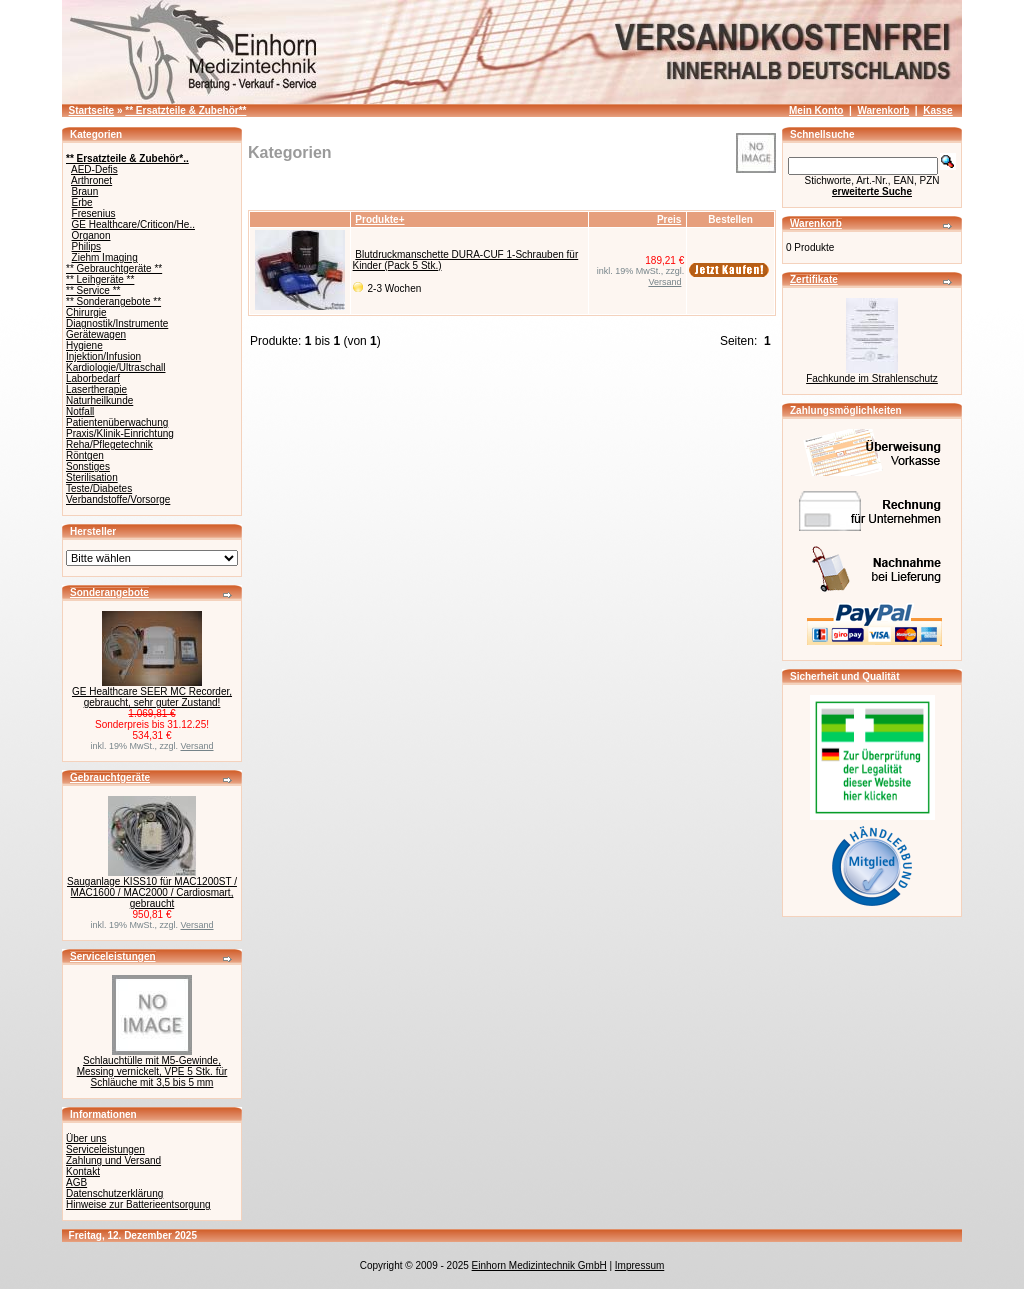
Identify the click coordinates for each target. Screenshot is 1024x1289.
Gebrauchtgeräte (110, 777)
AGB (76, 1182)
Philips (86, 246)
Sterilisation (92, 477)
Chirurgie (86, 312)
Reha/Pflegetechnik (109, 444)
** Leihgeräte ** (100, 279)
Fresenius (94, 213)
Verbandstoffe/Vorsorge (118, 499)
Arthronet (91, 180)
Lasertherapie (96, 389)
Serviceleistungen (113, 956)
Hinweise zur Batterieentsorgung (138, 1204)
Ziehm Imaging (105, 257)
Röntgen (85, 455)
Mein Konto (816, 110)
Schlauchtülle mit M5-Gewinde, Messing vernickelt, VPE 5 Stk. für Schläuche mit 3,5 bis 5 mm (152, 1071)
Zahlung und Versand (113, 1160)
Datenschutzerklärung (114, 1193)
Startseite (92, 110)
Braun (85, 191)
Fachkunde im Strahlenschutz (872, 378)
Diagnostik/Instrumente (117, 323)
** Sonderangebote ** (113, 301)
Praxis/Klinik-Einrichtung (120, 433)
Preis (669, 219)
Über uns (86, 1138)
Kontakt (83, 1171)
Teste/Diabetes (99, 488)
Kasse (937, 110)
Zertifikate (814, 279)
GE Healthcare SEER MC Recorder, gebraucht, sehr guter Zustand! (152, 697)
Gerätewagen (96, 334)
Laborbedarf (93, 378)
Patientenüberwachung (117, 422)
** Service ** (93, 290)
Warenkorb (883, 110)
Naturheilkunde (99, 400)
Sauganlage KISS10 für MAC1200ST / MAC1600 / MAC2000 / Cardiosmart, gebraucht (152, 892)
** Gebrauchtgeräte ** (114, 268)
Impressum (639, 1265)
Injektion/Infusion (103, 356)
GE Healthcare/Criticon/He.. (133, 224)
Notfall (80, 411)
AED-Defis (94, 169)
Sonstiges (88, 466)
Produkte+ (379, 219)
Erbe (82, 202)
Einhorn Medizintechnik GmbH (539, 1265)
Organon (91, 235)
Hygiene (84, 345)
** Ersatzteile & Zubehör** (185, 110)
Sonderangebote (109, 592)
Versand (197, 746)
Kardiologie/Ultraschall (116, 367)
